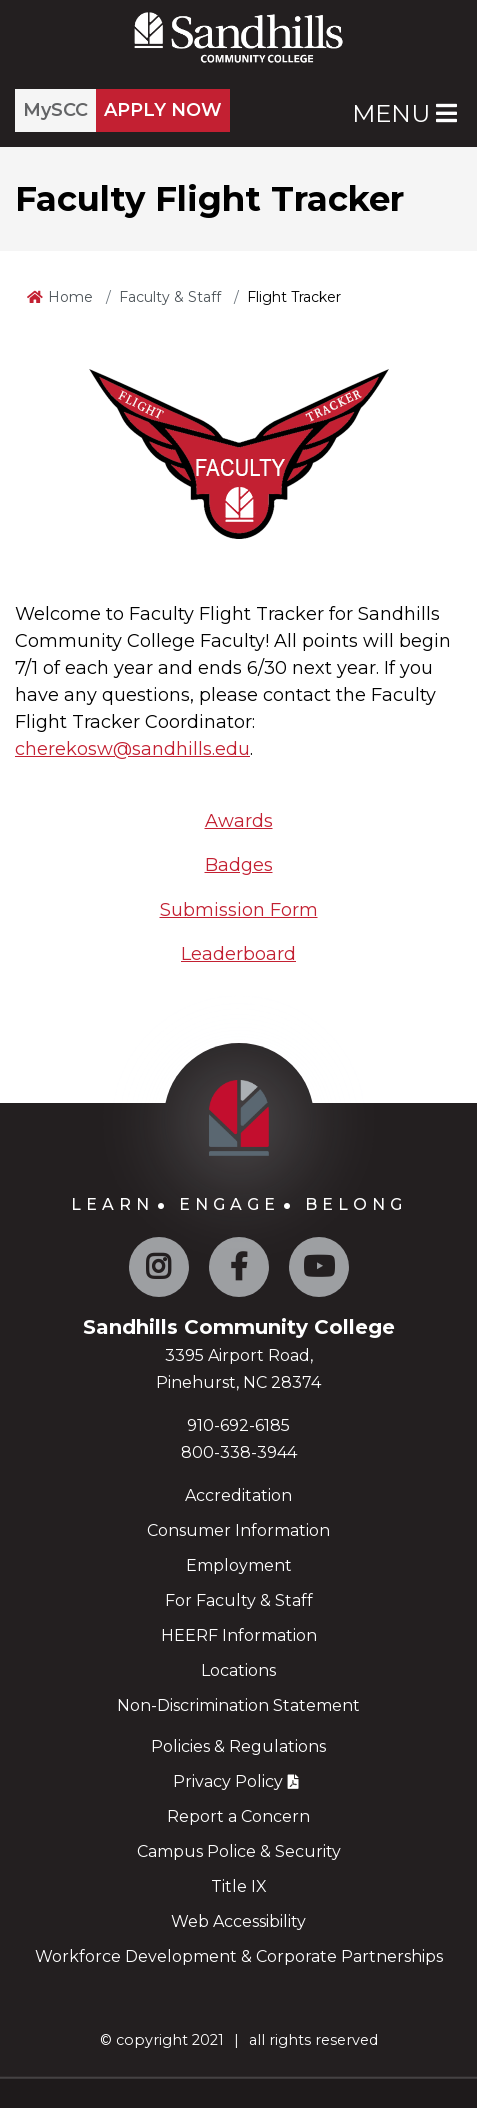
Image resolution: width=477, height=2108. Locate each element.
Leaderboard (238, 954)
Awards (239, 821)
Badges (239, 865)
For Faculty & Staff (239, 1600)
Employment (239, 1565)
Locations (238, 1670)
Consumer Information (238, 1530)
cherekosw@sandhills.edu (132, 749)
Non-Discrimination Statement (238, 1705)
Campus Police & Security (239, 1851)
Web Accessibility (238, 1921)
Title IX (239, 1886)
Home (70, 297)
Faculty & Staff (170, 297)
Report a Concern (238, 1816)
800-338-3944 (239, 1452)
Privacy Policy (228, 1781)
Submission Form (239, 910)
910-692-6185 (238, 1425)
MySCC (55, 110)
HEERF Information (239, 1635)
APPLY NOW (163, 110)
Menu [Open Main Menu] (404, 113)
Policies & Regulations (238, 1746)
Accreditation (238, 1495)
